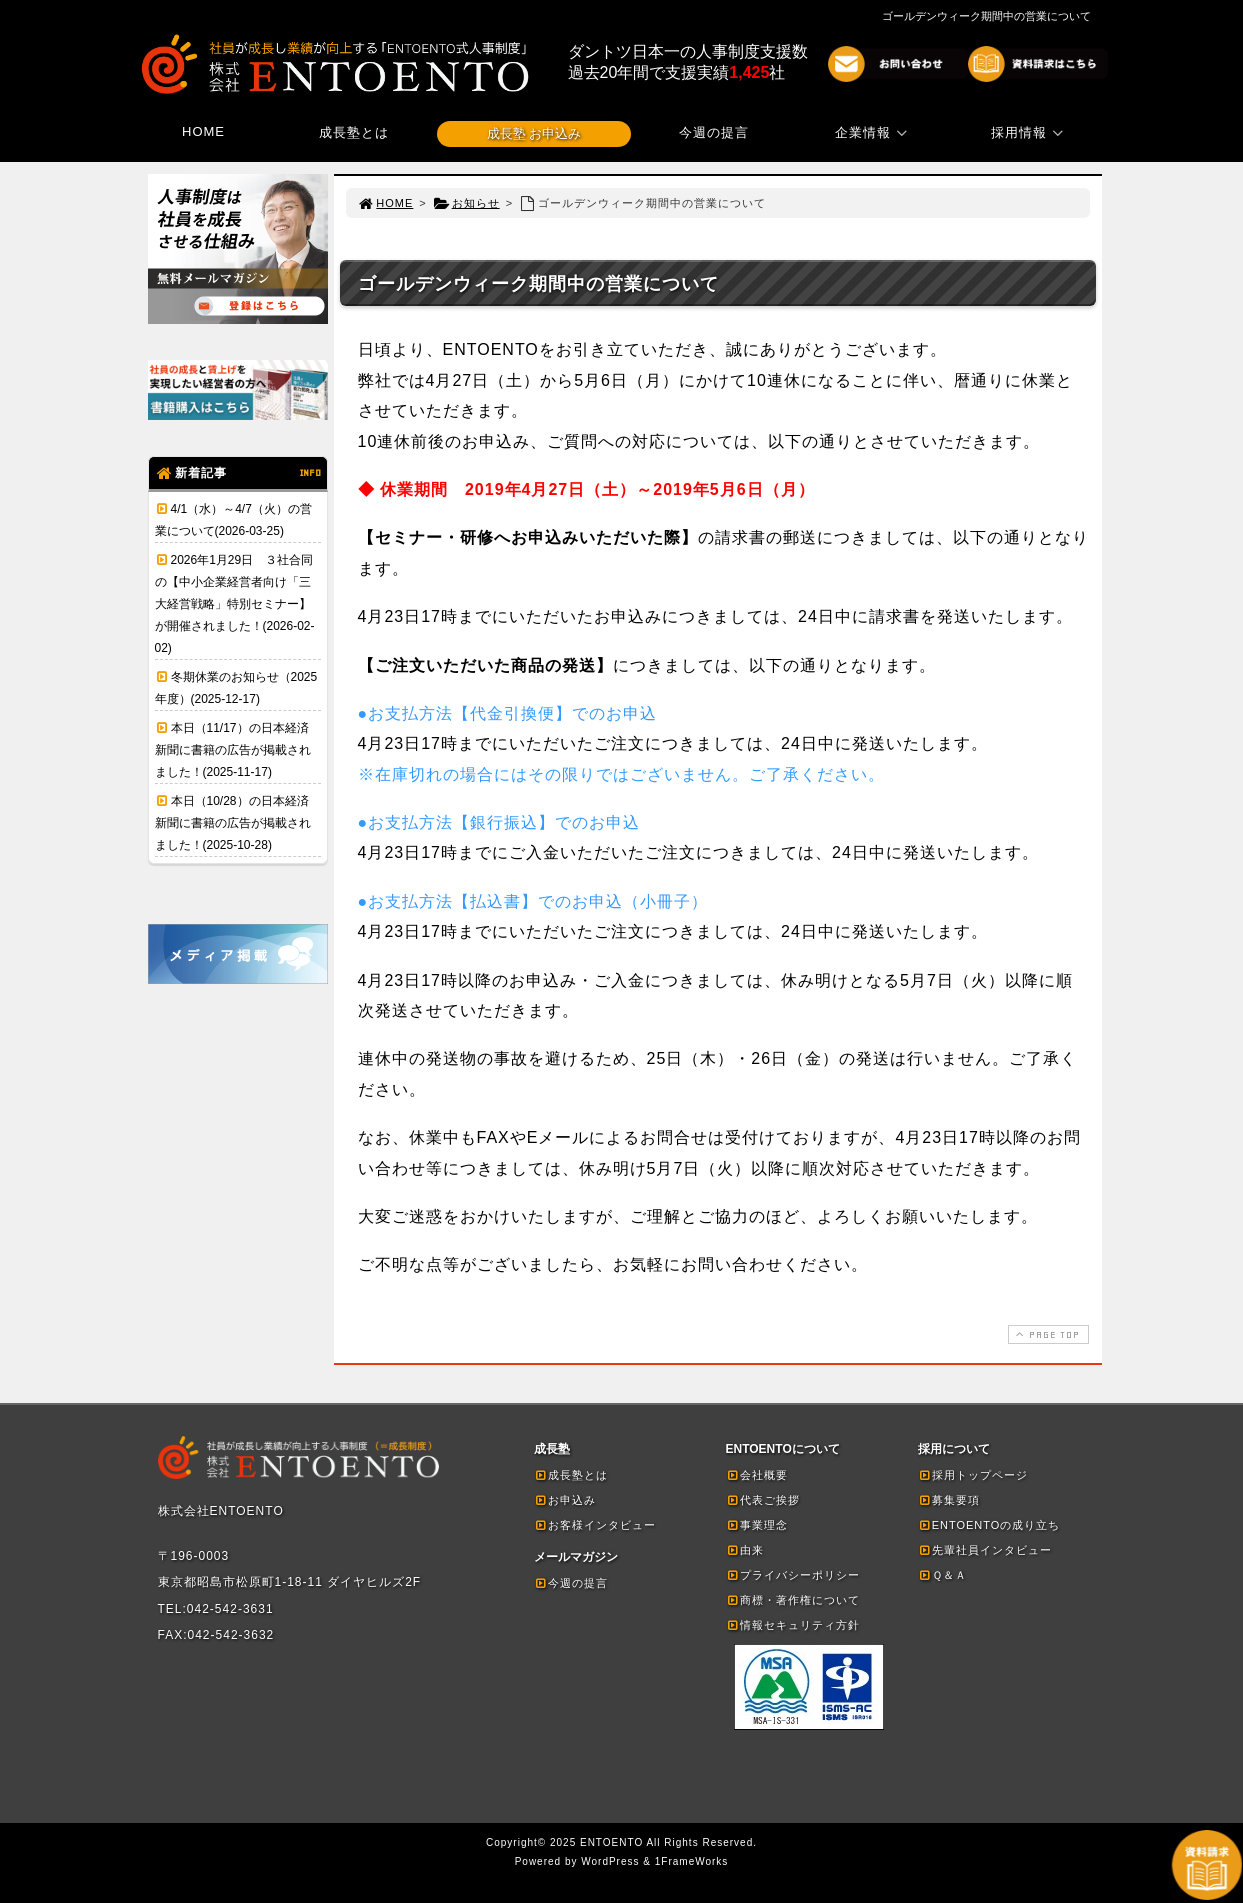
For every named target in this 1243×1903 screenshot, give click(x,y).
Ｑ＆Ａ (942, 1575)
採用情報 (1030, 132)
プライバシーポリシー (793, 1575)
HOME (203, 131)
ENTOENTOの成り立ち (989, 1525)
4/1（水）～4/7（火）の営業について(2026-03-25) (233, 520)
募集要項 (949, 1500)
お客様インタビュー (595, 1525)
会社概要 (757, 1475)
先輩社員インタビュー (985, 1550)
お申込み (565, 1500)
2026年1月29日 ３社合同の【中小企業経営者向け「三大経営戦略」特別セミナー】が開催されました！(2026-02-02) (235, 604)
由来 (745, 1550)
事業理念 (757, 1525)
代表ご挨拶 (763, 1500)
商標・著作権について (793, 1600)
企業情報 (874, 132)
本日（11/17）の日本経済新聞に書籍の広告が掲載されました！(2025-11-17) (233, 750)
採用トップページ (973, 1475)
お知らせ (466, 203)
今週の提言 (714, 132)
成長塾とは (354, 132)
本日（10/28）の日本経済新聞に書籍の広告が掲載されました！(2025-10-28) (233, 823)
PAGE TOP (1046, 1334)
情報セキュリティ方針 (793, 1625)
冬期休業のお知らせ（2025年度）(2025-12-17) (236, 688)
